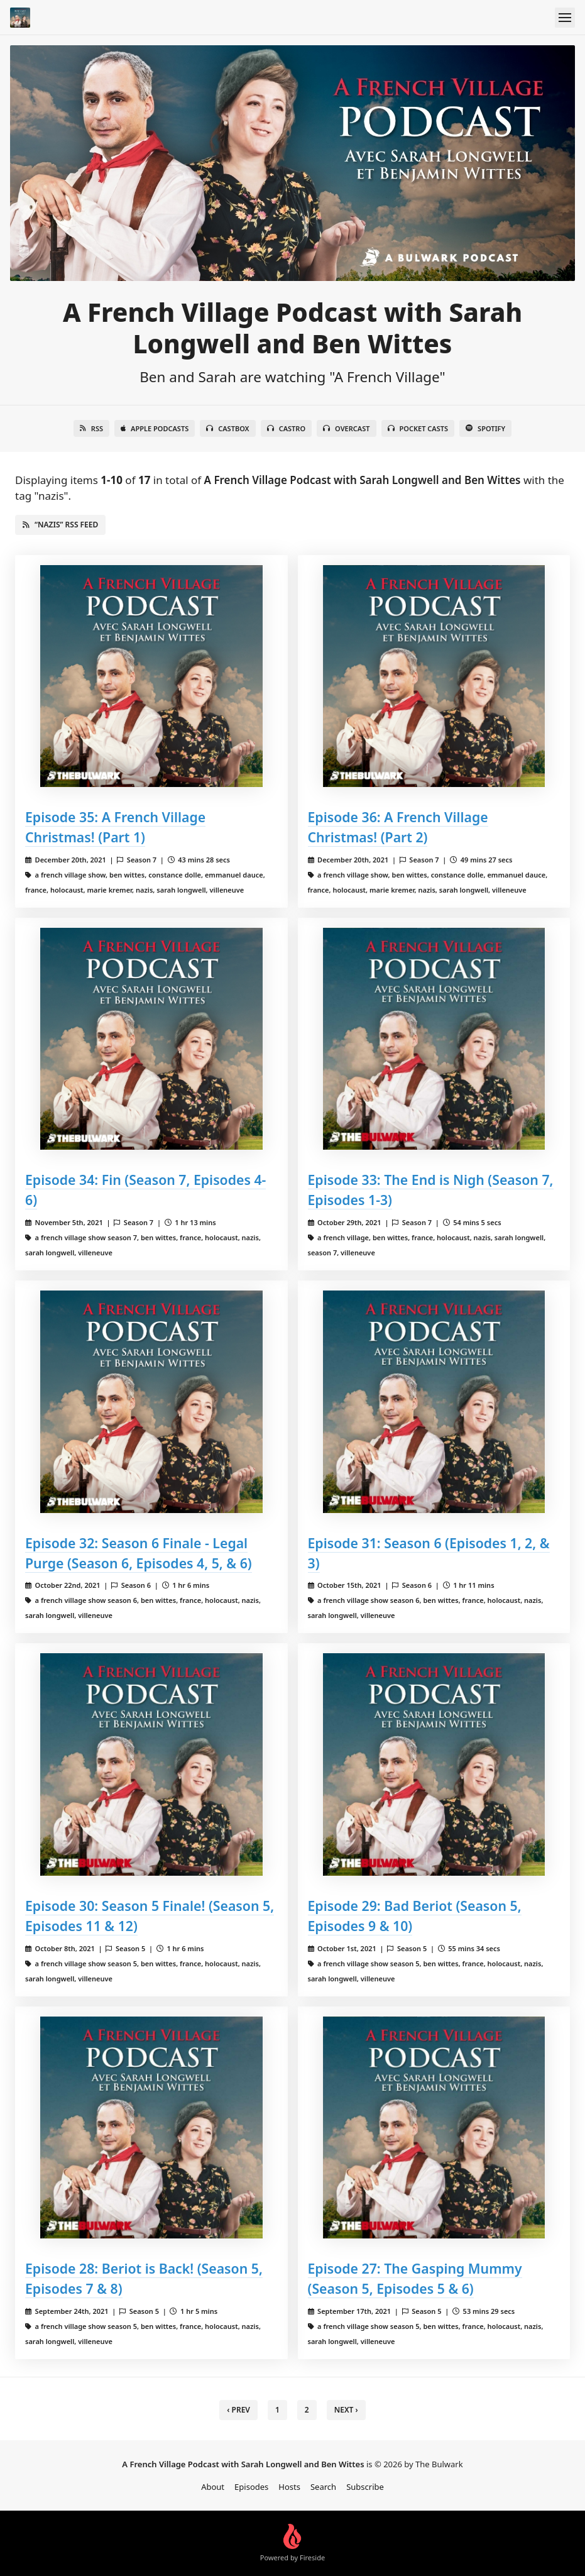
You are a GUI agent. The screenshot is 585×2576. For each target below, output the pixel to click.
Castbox (227, 428)
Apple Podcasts (155, 428)
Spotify (485, 428)
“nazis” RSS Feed (60, 524)
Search (323, 2486)
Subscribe (365, 2486)
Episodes (251, 2486)
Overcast (346, 428)
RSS (91, 428)
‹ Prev (238, 2409)
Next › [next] (346, 2409)
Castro (286, 428)
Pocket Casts (418, 428)
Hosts (289, 2486)
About (212, 2486)
